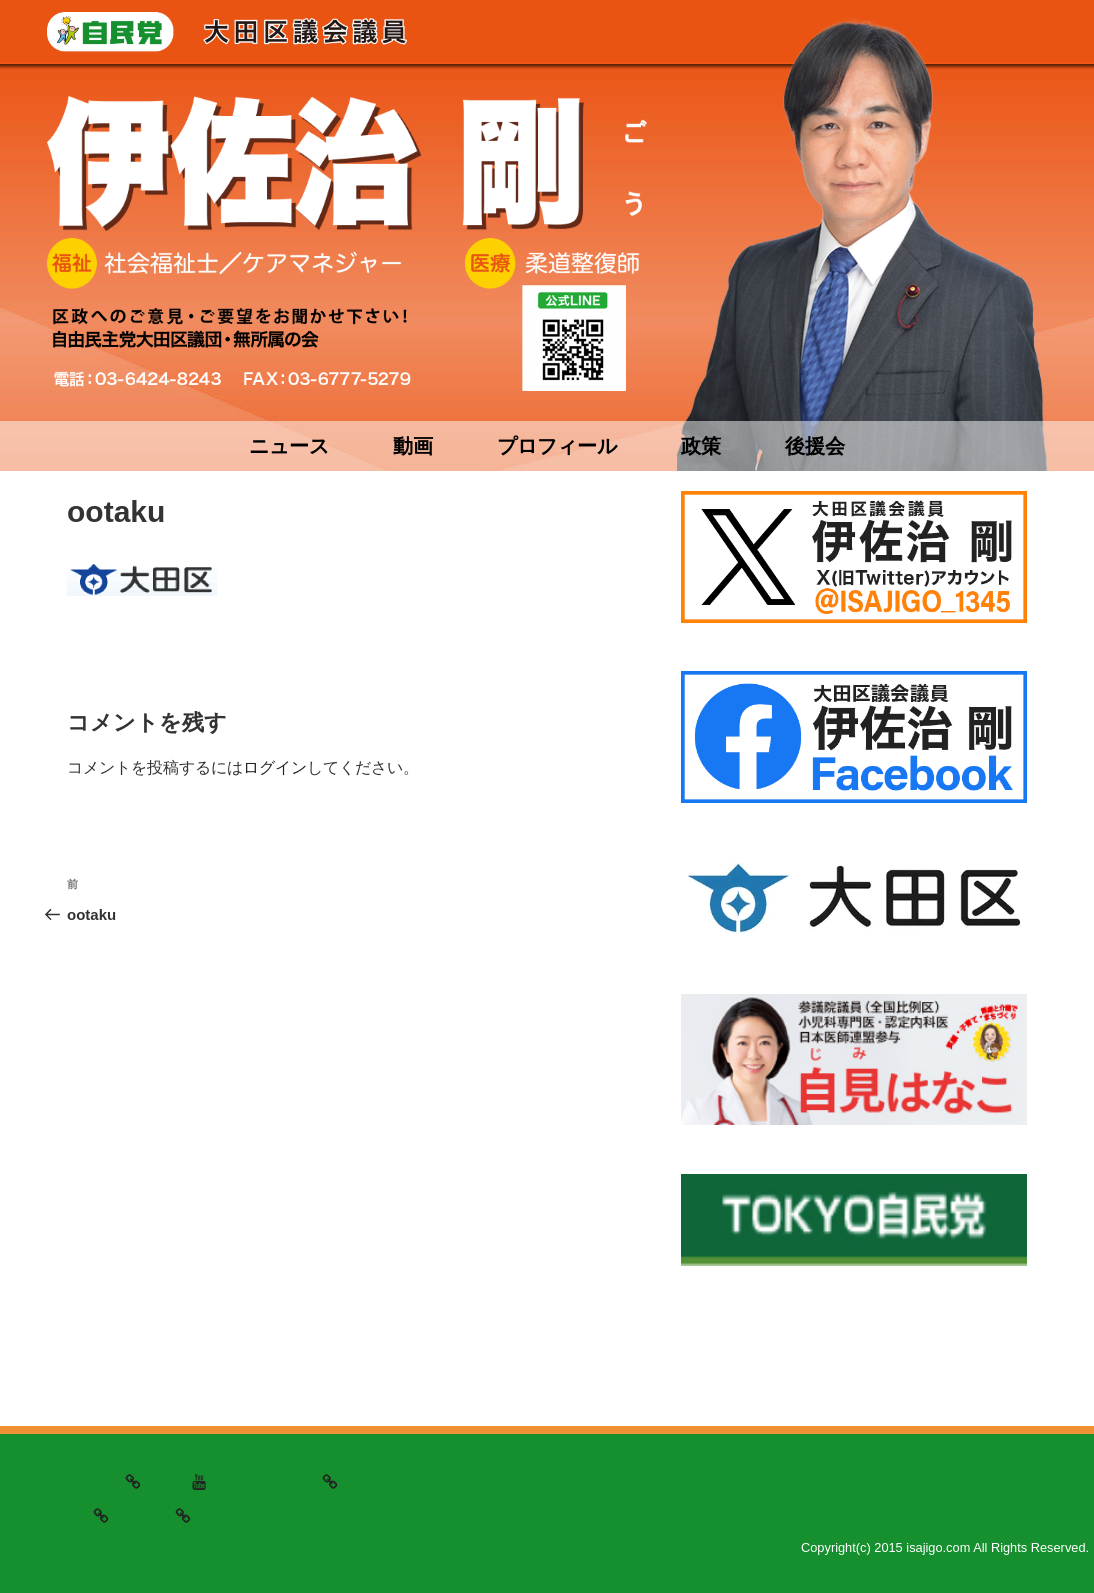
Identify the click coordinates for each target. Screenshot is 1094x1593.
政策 (701, 446)
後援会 (815, 446)
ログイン (275, 767)
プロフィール (557, 446)
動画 (413, 446)
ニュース (289, 446)
